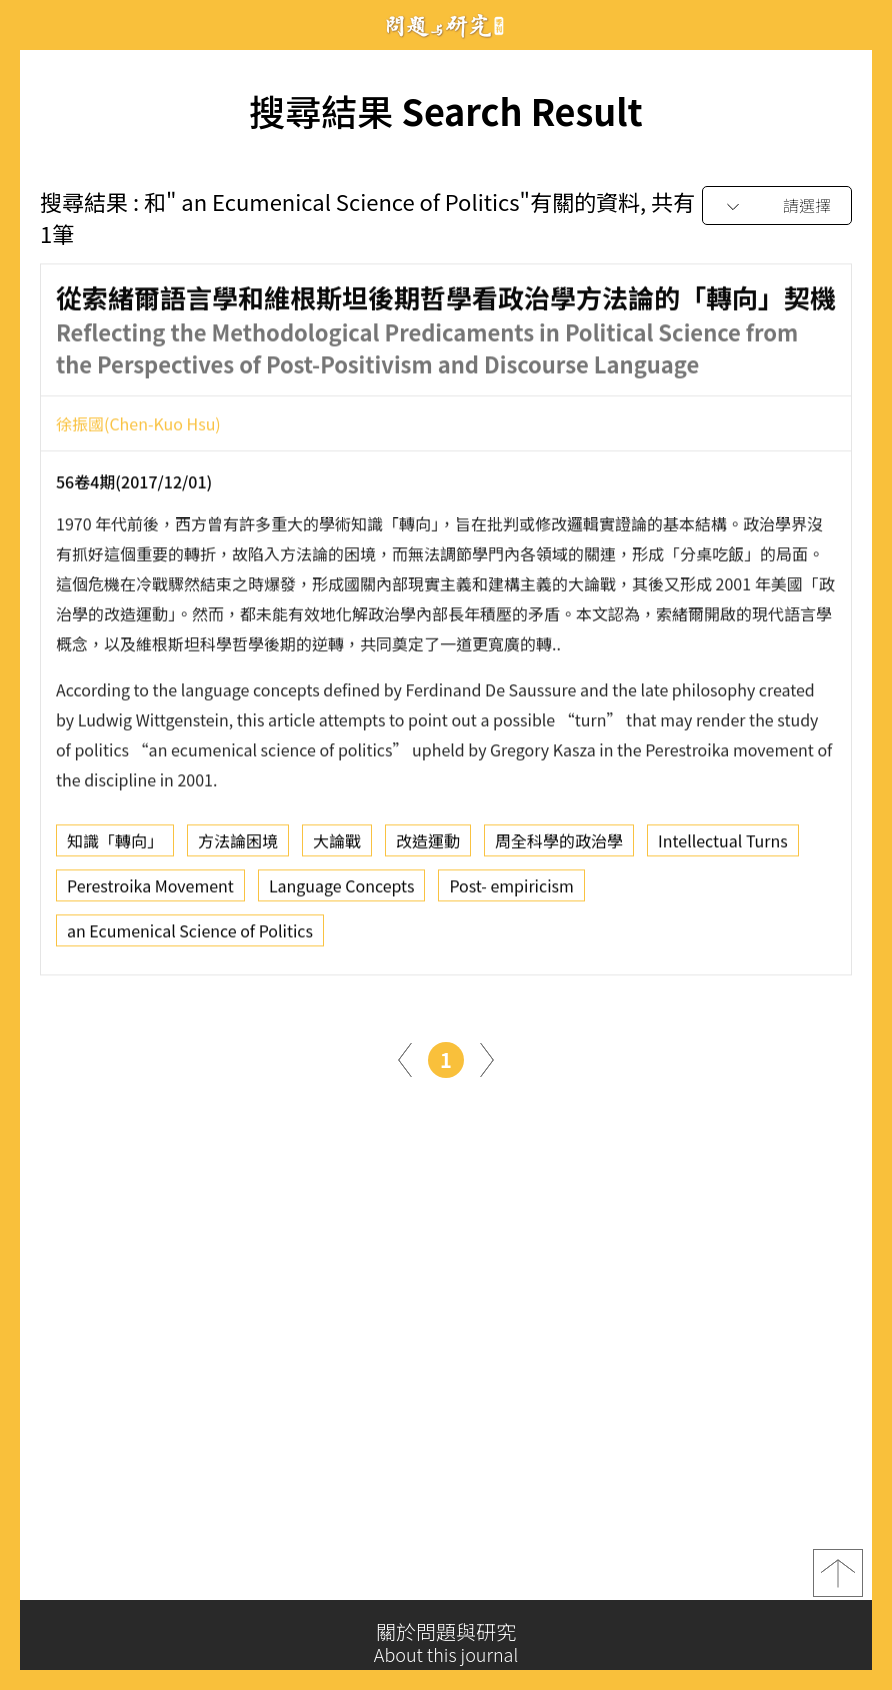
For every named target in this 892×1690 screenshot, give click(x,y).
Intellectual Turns (723, 846)
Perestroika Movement (150, 891)
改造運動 (428, 846)
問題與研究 (446, 25)
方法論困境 (238, 846)
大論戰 (337, 846)
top (838, 1578)
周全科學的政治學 (559, 846)
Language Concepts (342, 891)
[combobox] (777, 206)
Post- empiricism (511, 891)
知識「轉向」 (115, 846)
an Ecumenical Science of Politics (190, 936)
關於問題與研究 (446, 1643)
